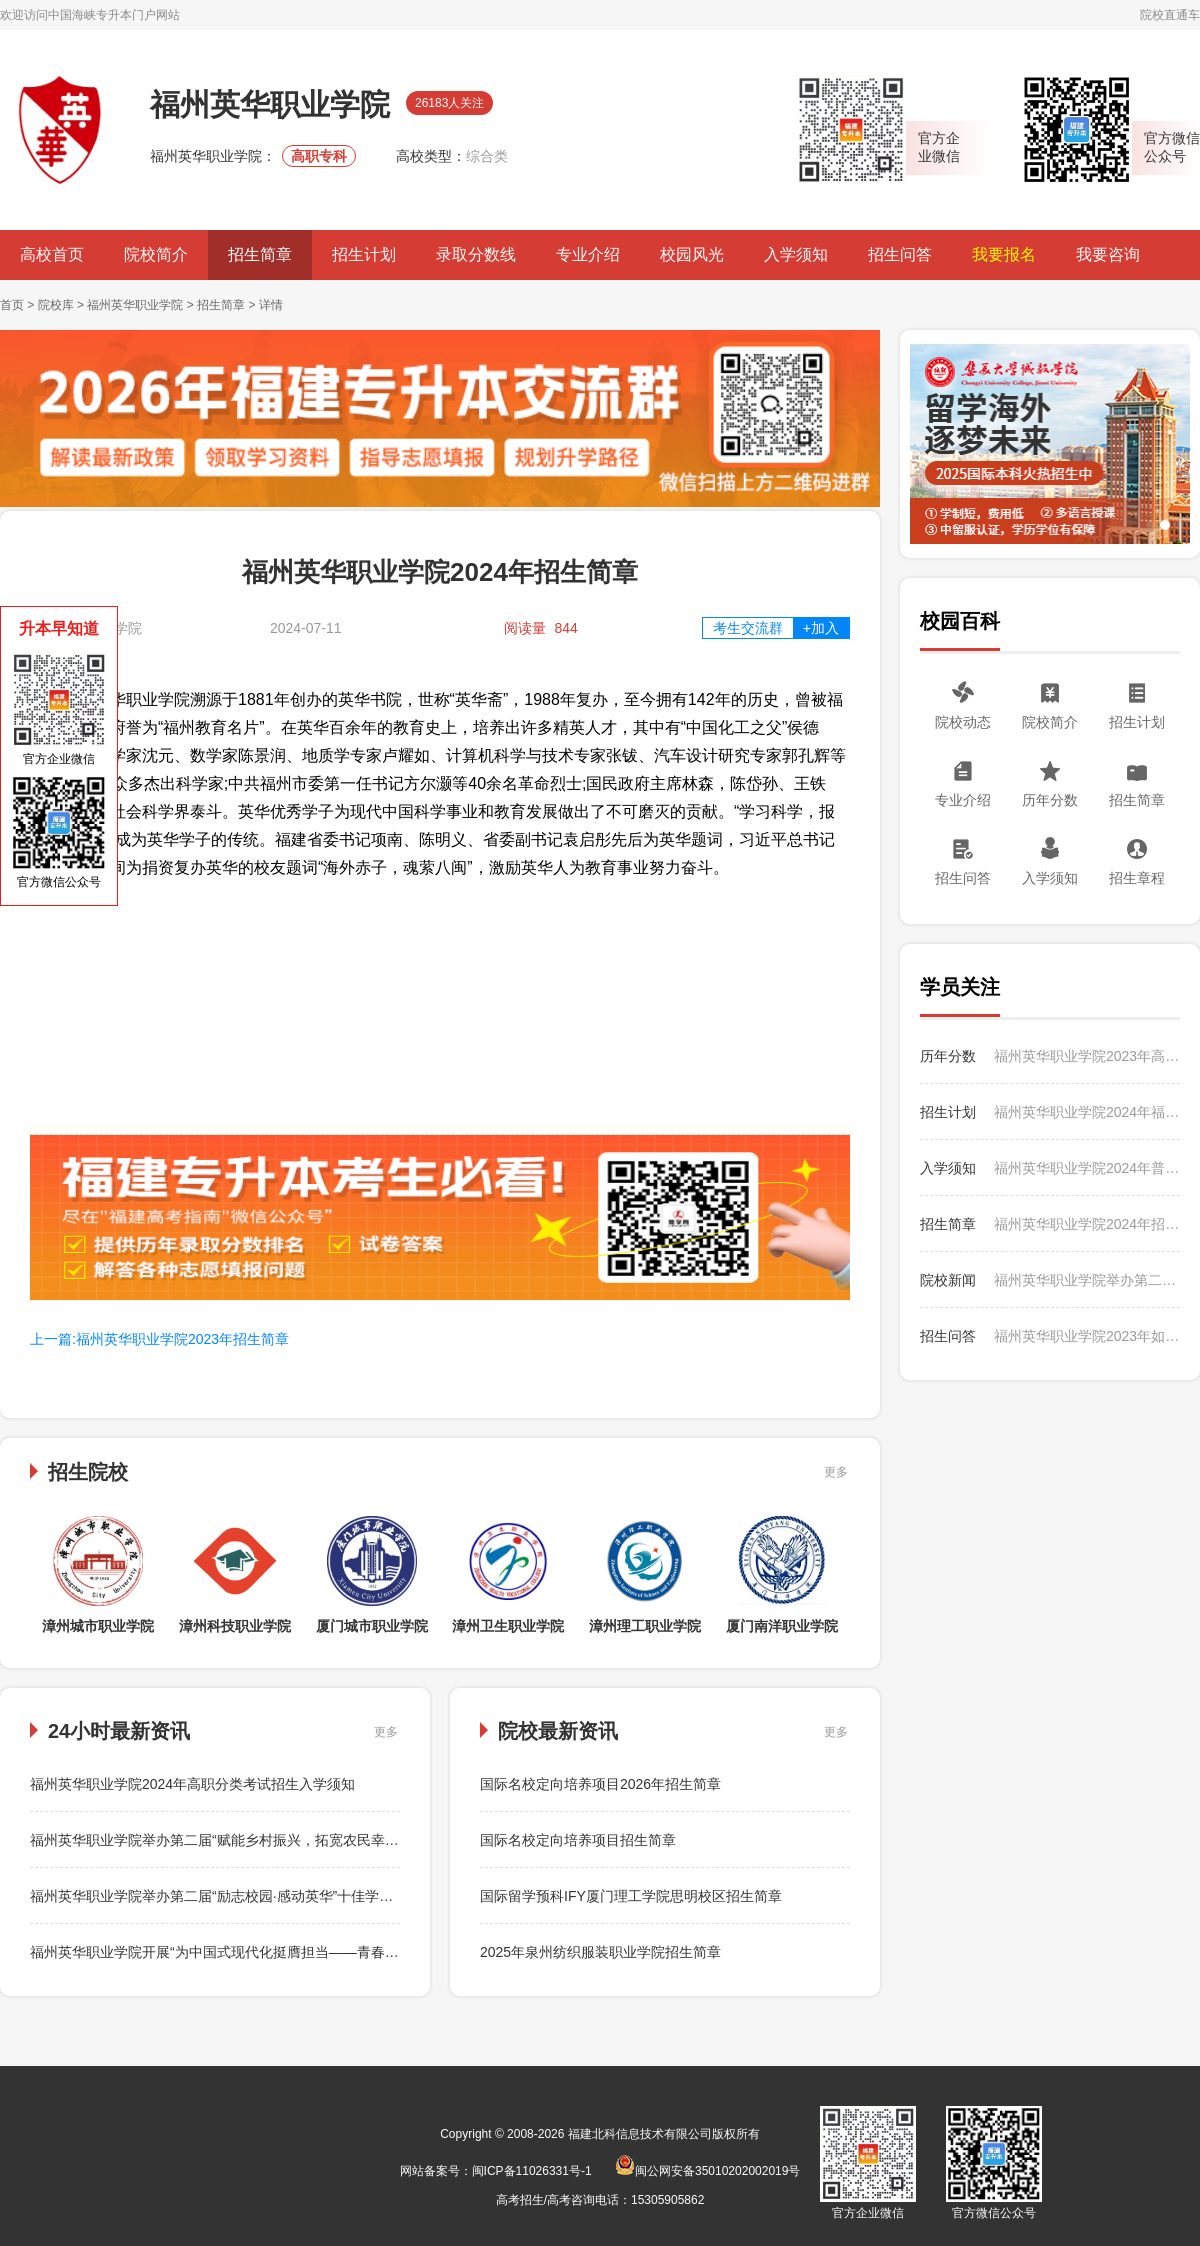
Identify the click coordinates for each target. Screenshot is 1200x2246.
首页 (12, 305)
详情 (271, 305)
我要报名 (1004, 254)
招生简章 (260, 254)
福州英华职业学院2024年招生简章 (1087, 1224)
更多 (836, 1472)
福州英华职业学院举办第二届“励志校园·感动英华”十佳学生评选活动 (239, 1896)
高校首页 (52, 254)
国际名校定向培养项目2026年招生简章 (600, 1784)
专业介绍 (588, 254)
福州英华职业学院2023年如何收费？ (1087, 1336)
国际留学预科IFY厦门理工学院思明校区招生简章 (631, 1896)
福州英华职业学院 (135, 305)
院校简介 (156, 254)
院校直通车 (1170, 15)
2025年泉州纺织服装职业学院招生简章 (600, 1952)
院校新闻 (948, 1280)
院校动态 (963, 722)
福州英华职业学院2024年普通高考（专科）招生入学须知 (1087, 1168)
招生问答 (900, 254)
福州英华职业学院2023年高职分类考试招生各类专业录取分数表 (1087, 1056)
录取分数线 (476, 254)
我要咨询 (1108, 254)
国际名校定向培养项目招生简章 (578, 1840)
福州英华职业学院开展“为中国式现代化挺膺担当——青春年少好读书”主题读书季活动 (293, 1952)
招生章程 (1137, 878)
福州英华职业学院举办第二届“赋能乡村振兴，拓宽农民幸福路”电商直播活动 (265, 1840)
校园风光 (692, 254)
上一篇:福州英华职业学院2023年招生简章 (159, 1339)
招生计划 (364, 254)
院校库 (56, 305)
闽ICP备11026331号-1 (532, 2171)
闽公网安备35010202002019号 (707, 2171)
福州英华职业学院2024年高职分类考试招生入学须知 (192, 1784)
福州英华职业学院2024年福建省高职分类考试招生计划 (1087, 1112)
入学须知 (796, 254)
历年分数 (1050, 800)
